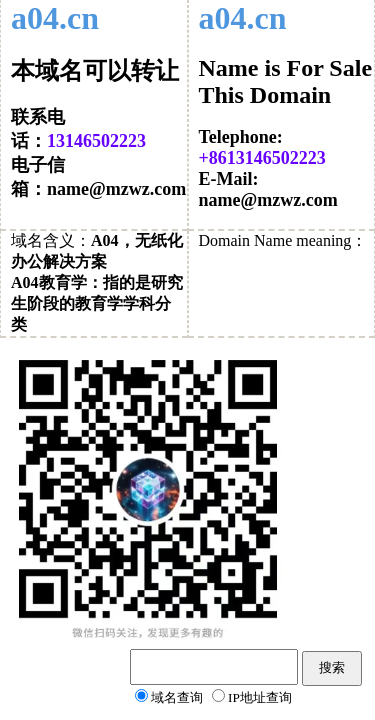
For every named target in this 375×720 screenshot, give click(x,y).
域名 (27, 240)
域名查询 (177, 697)
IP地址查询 (260, 697)
